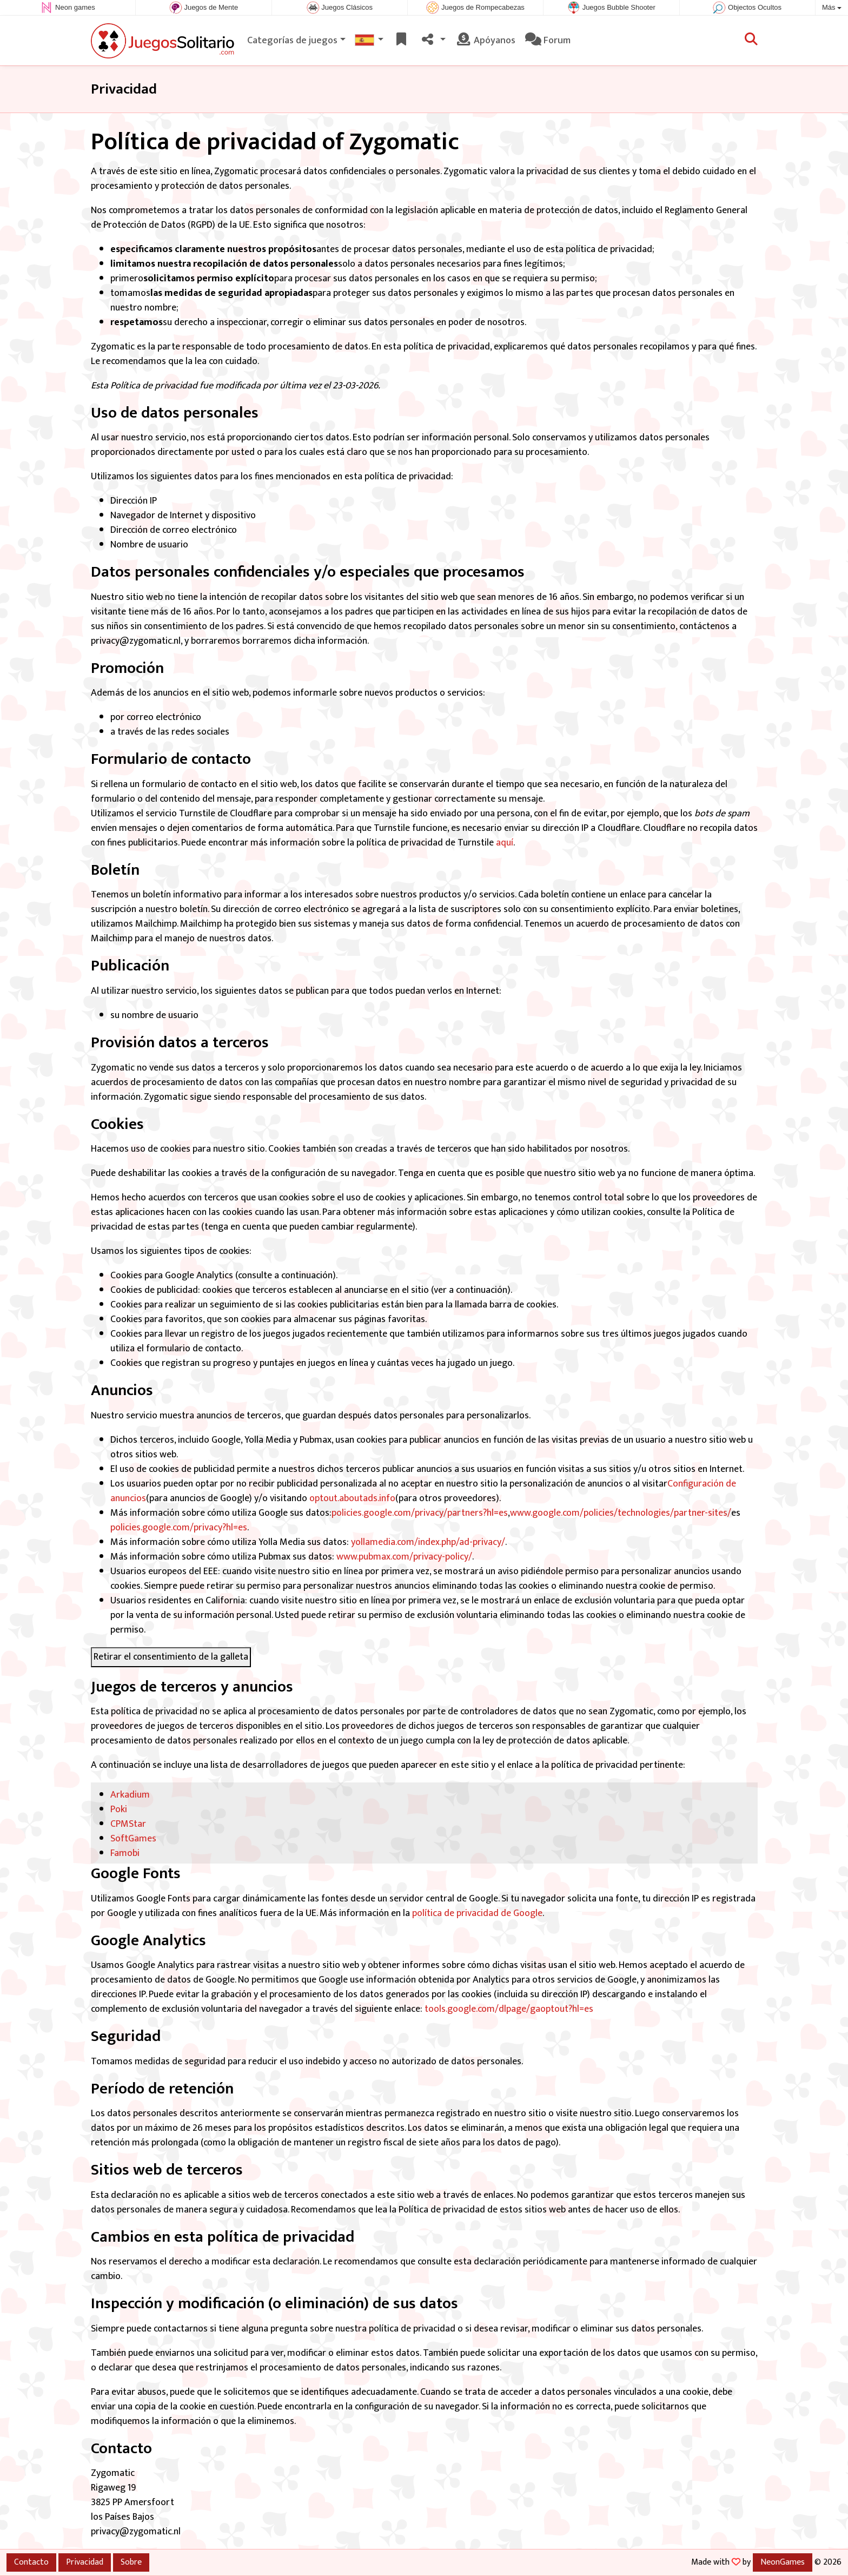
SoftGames (133, 1839)
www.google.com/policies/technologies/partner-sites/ (620, 1513)
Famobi (125, 1853)
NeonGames (782, 2562)
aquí (504, 843)
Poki (118, 1809)
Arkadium (130, 1795)
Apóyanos (485, 40)
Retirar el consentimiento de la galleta (171, 1657)
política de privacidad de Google (477, 1913)
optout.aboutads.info (351, 1498)
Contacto (31, 2562)
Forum (548, 40)
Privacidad (84, 2562)
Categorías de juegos (292, 40)
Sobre (131, 2562)
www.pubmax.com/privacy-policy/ (404, 1557)
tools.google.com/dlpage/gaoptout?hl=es (509, 2009)
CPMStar (128, 1824)
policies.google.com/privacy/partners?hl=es (420, 1513)
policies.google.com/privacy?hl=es (178, 1528)
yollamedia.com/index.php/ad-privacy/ (428, 1542)
